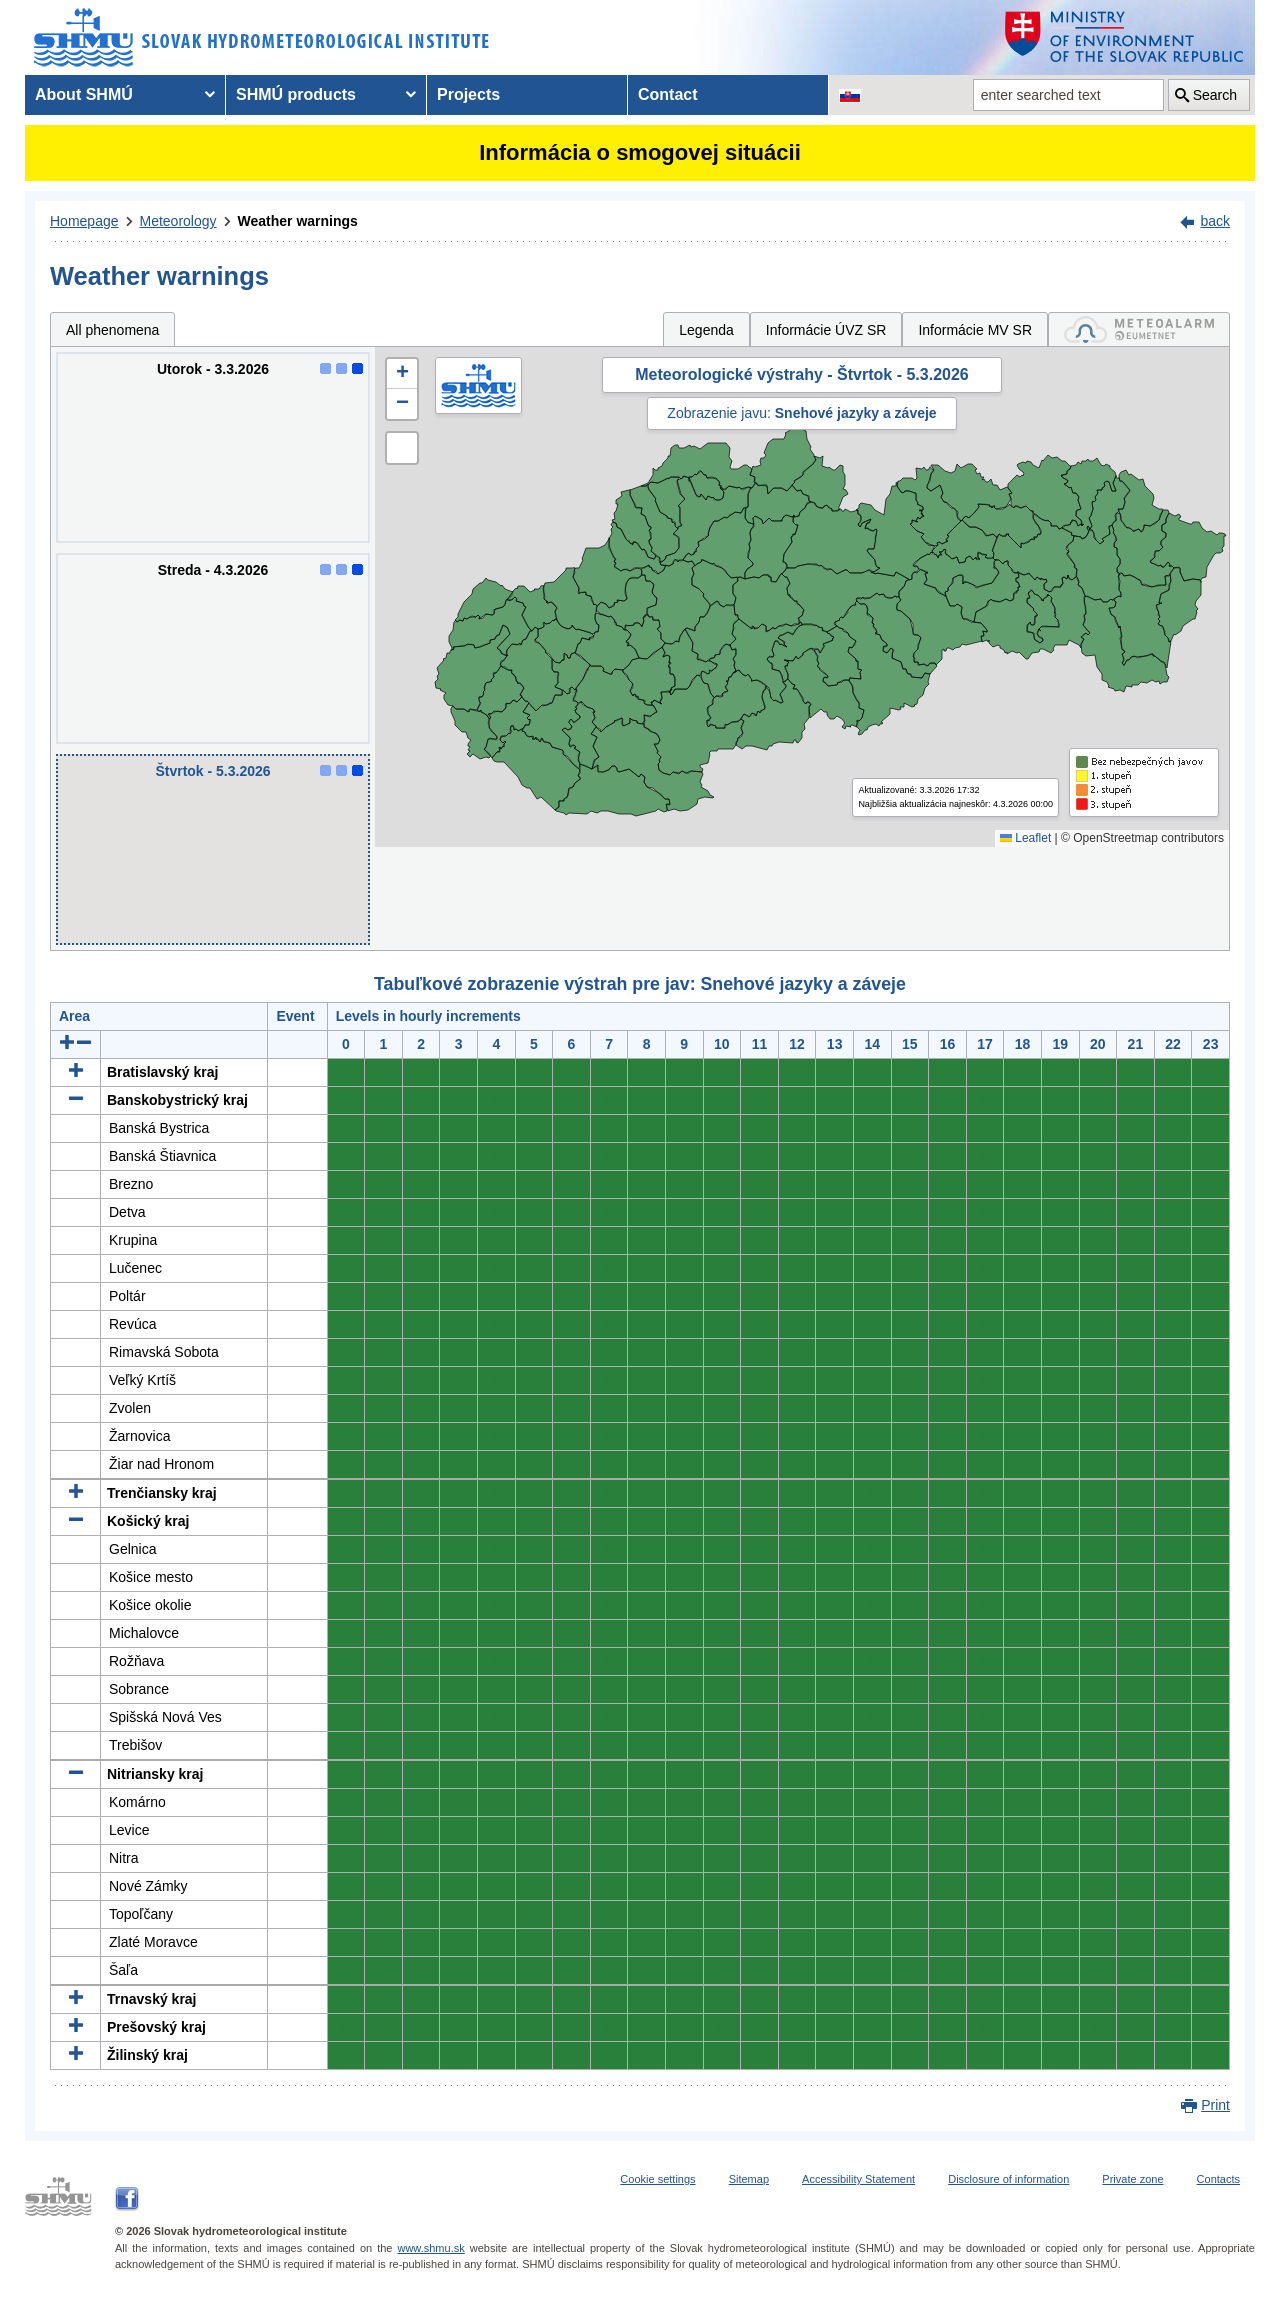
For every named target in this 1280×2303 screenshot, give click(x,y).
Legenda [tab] (706, 330)
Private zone (1132, 2179)
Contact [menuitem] (668, 94)
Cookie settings (657, 2179)
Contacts (1218, 2179)
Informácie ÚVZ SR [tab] (826, 330)
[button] (402, 374)
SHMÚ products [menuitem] (296, 94)
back (1215, 221)
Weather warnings (298, 221)
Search (1215, 95)
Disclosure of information (1008, 2179)
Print (1215, 2105)
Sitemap (749, 2179)
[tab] (1139, 329)
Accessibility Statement (858, 2179)
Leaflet (1025, 838)
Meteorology (178, 221)
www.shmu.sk (430, 2248)
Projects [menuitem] (468, 94)
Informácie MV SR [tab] (975, 330)
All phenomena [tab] (112, 330)
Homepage (84, 221)
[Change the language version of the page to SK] (850, 95)
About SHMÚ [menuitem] (84, 94)
